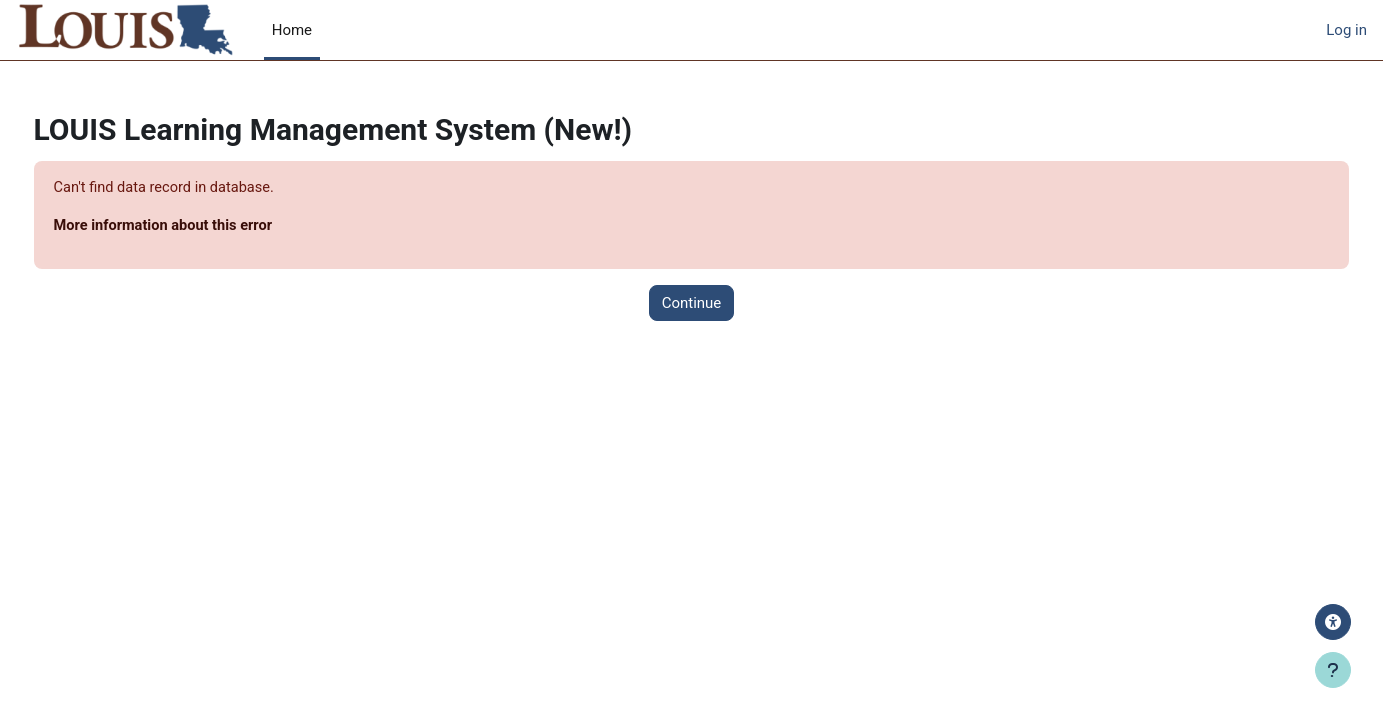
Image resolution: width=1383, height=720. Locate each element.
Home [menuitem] (292, 30)
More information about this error (203, 227)
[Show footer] (1333, 670)
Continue (692, 304)
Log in (1346, 30)
